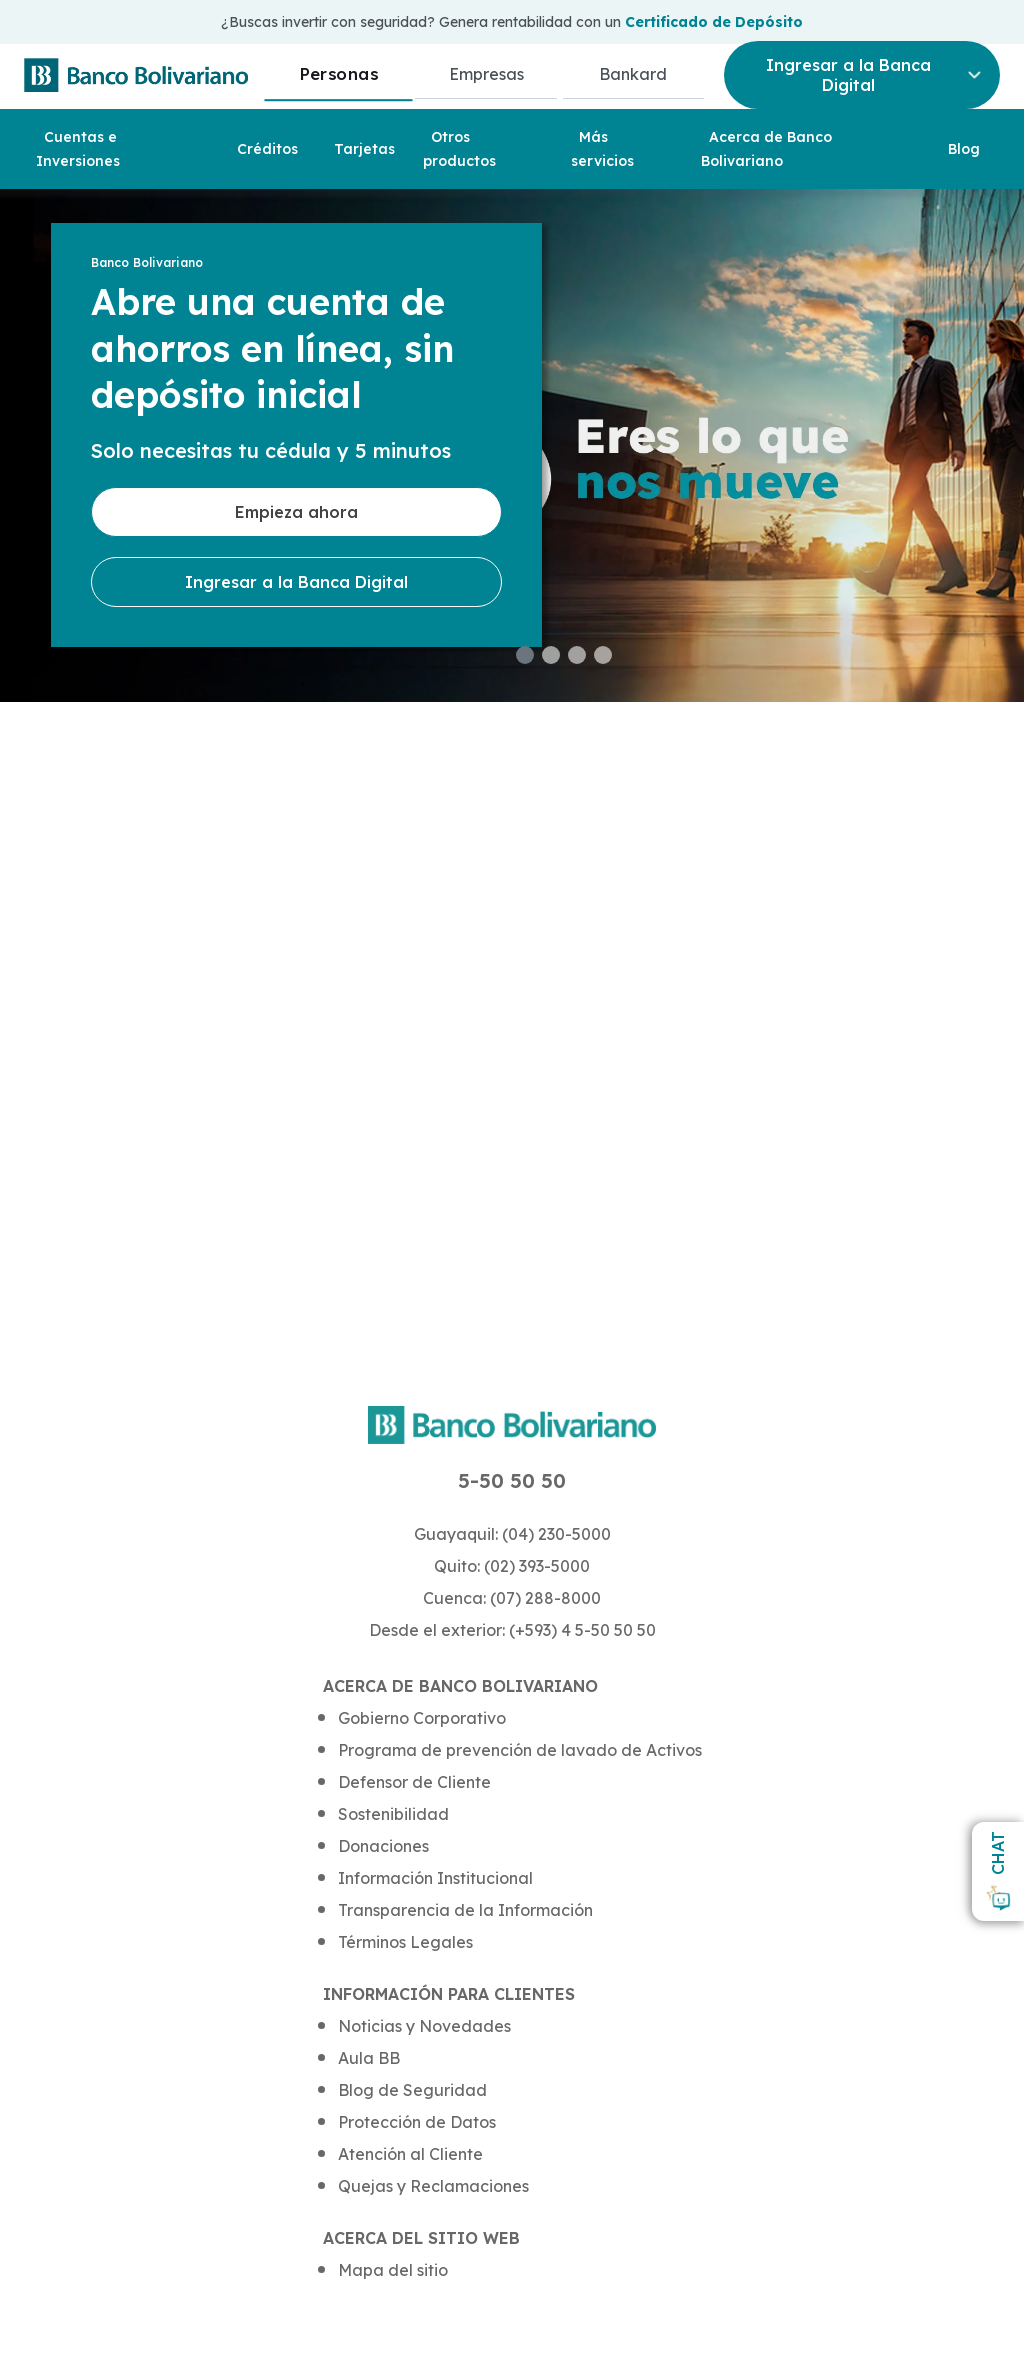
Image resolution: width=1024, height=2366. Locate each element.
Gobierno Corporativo (422, 1718)
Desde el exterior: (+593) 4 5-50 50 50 (512, 1630)
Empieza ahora (296, 512)
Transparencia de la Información (465, 1910)
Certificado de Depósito (714, 22)
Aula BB (369, 2058)
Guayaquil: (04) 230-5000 (512, 1534)
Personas (338, 73)
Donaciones (383, 1846)
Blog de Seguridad (412, 2090)
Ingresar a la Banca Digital (296, 582)
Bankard (633, 74)
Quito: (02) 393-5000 (512, 1566)
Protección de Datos (417, 2122)
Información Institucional (435, 1878)
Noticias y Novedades (424, 2026)
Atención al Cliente (410, 2154)
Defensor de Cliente (414, 1782)
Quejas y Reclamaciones (433, 2186)
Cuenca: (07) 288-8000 (512, 1598)
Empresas (486, 74)
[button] (525, 655)
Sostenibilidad (393, 1814)
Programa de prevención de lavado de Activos (520, 1750)
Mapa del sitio (393, 2270)
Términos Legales (405, 1942)
